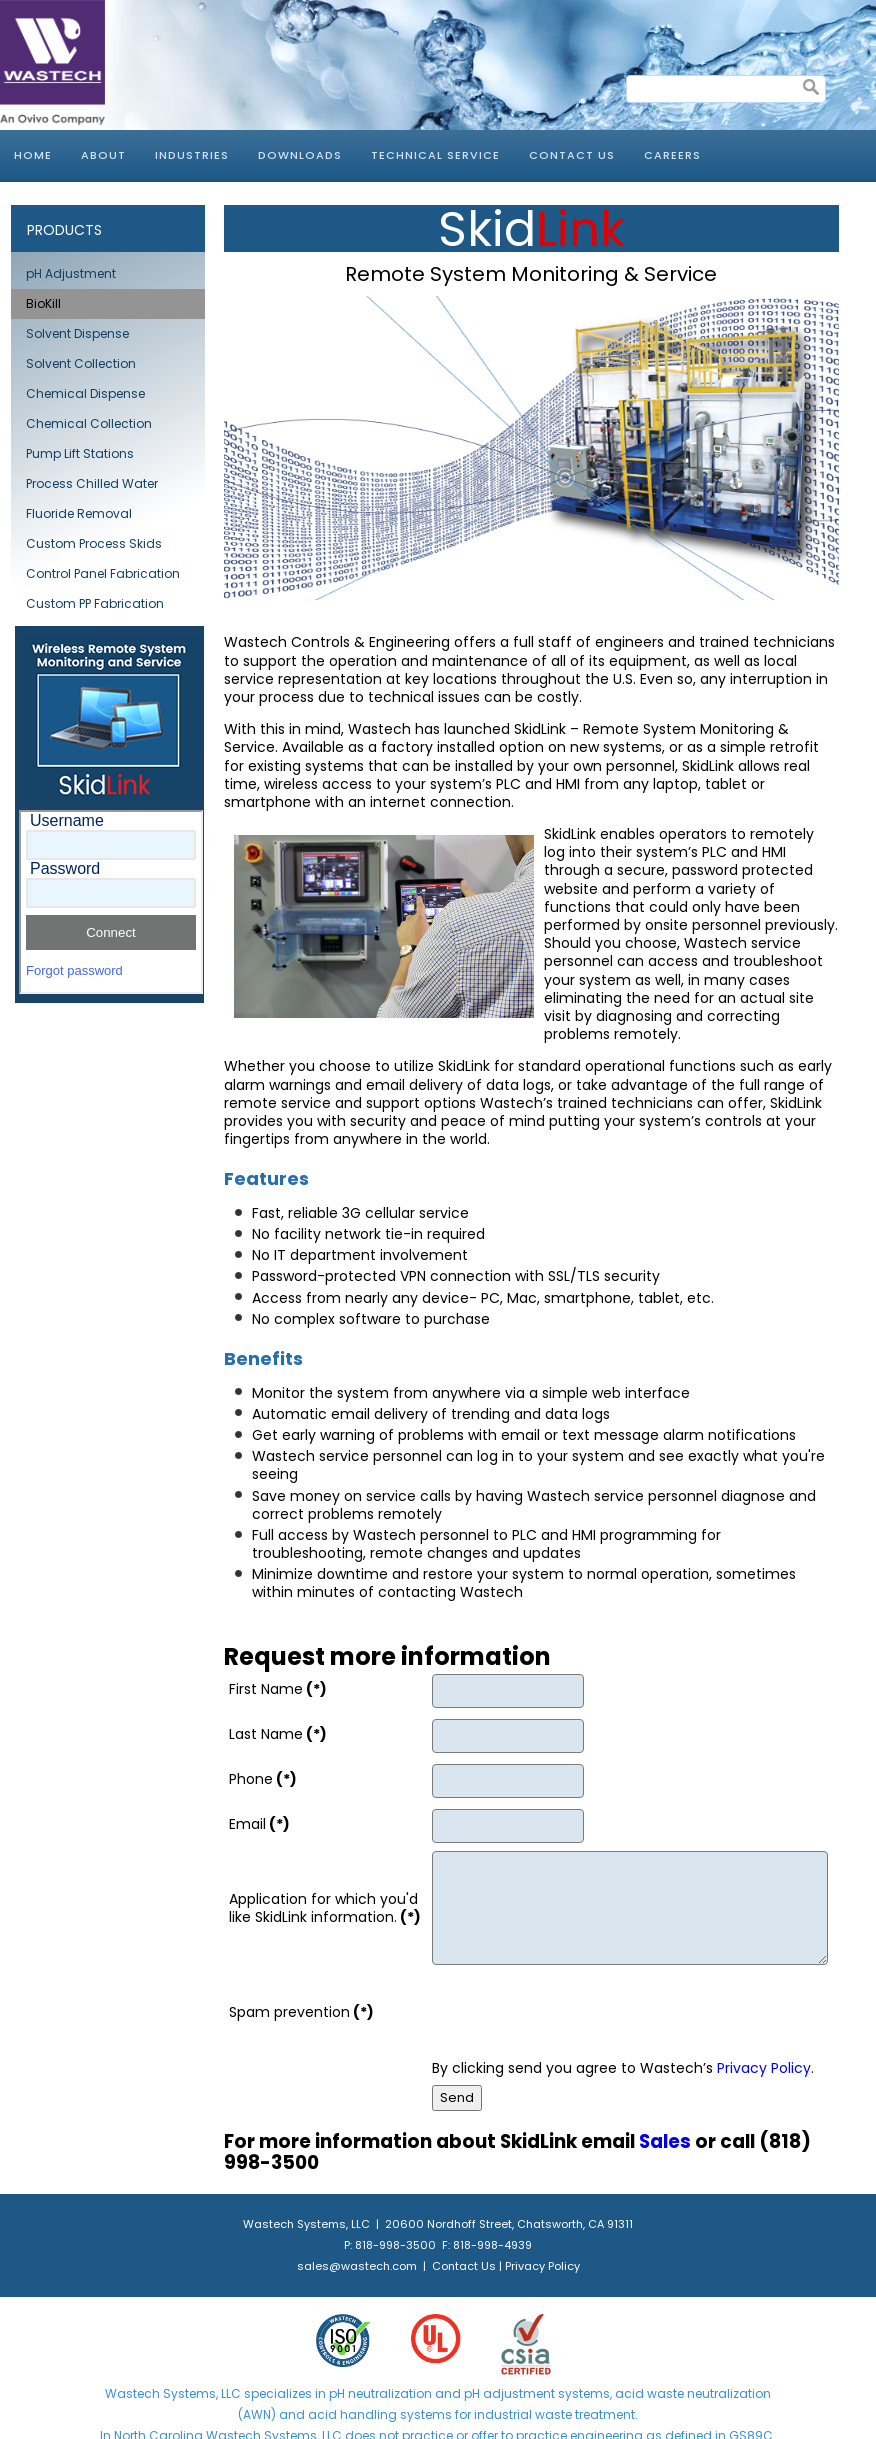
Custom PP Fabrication (95, 603)
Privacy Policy (764, 2068)
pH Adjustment (71, 273)
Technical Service (435, 155)
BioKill (43, 303)
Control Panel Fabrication (103, 573)
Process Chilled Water (92, 483)
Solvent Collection (81, 363)
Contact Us (572, 155)
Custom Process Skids (94, 543)
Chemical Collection (89, 423)
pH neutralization (380, 2393)
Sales (665, 2141)
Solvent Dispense (77, 333)
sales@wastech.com (357, 2266)
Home (33, 155)
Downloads (300, 155)
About (103, 155)
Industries (192, 155)
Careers (672, 155)
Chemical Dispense (85, 393)
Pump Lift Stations (80, 453)
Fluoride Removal (79, 513)
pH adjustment (508, 2393)
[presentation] (584, 2012)
